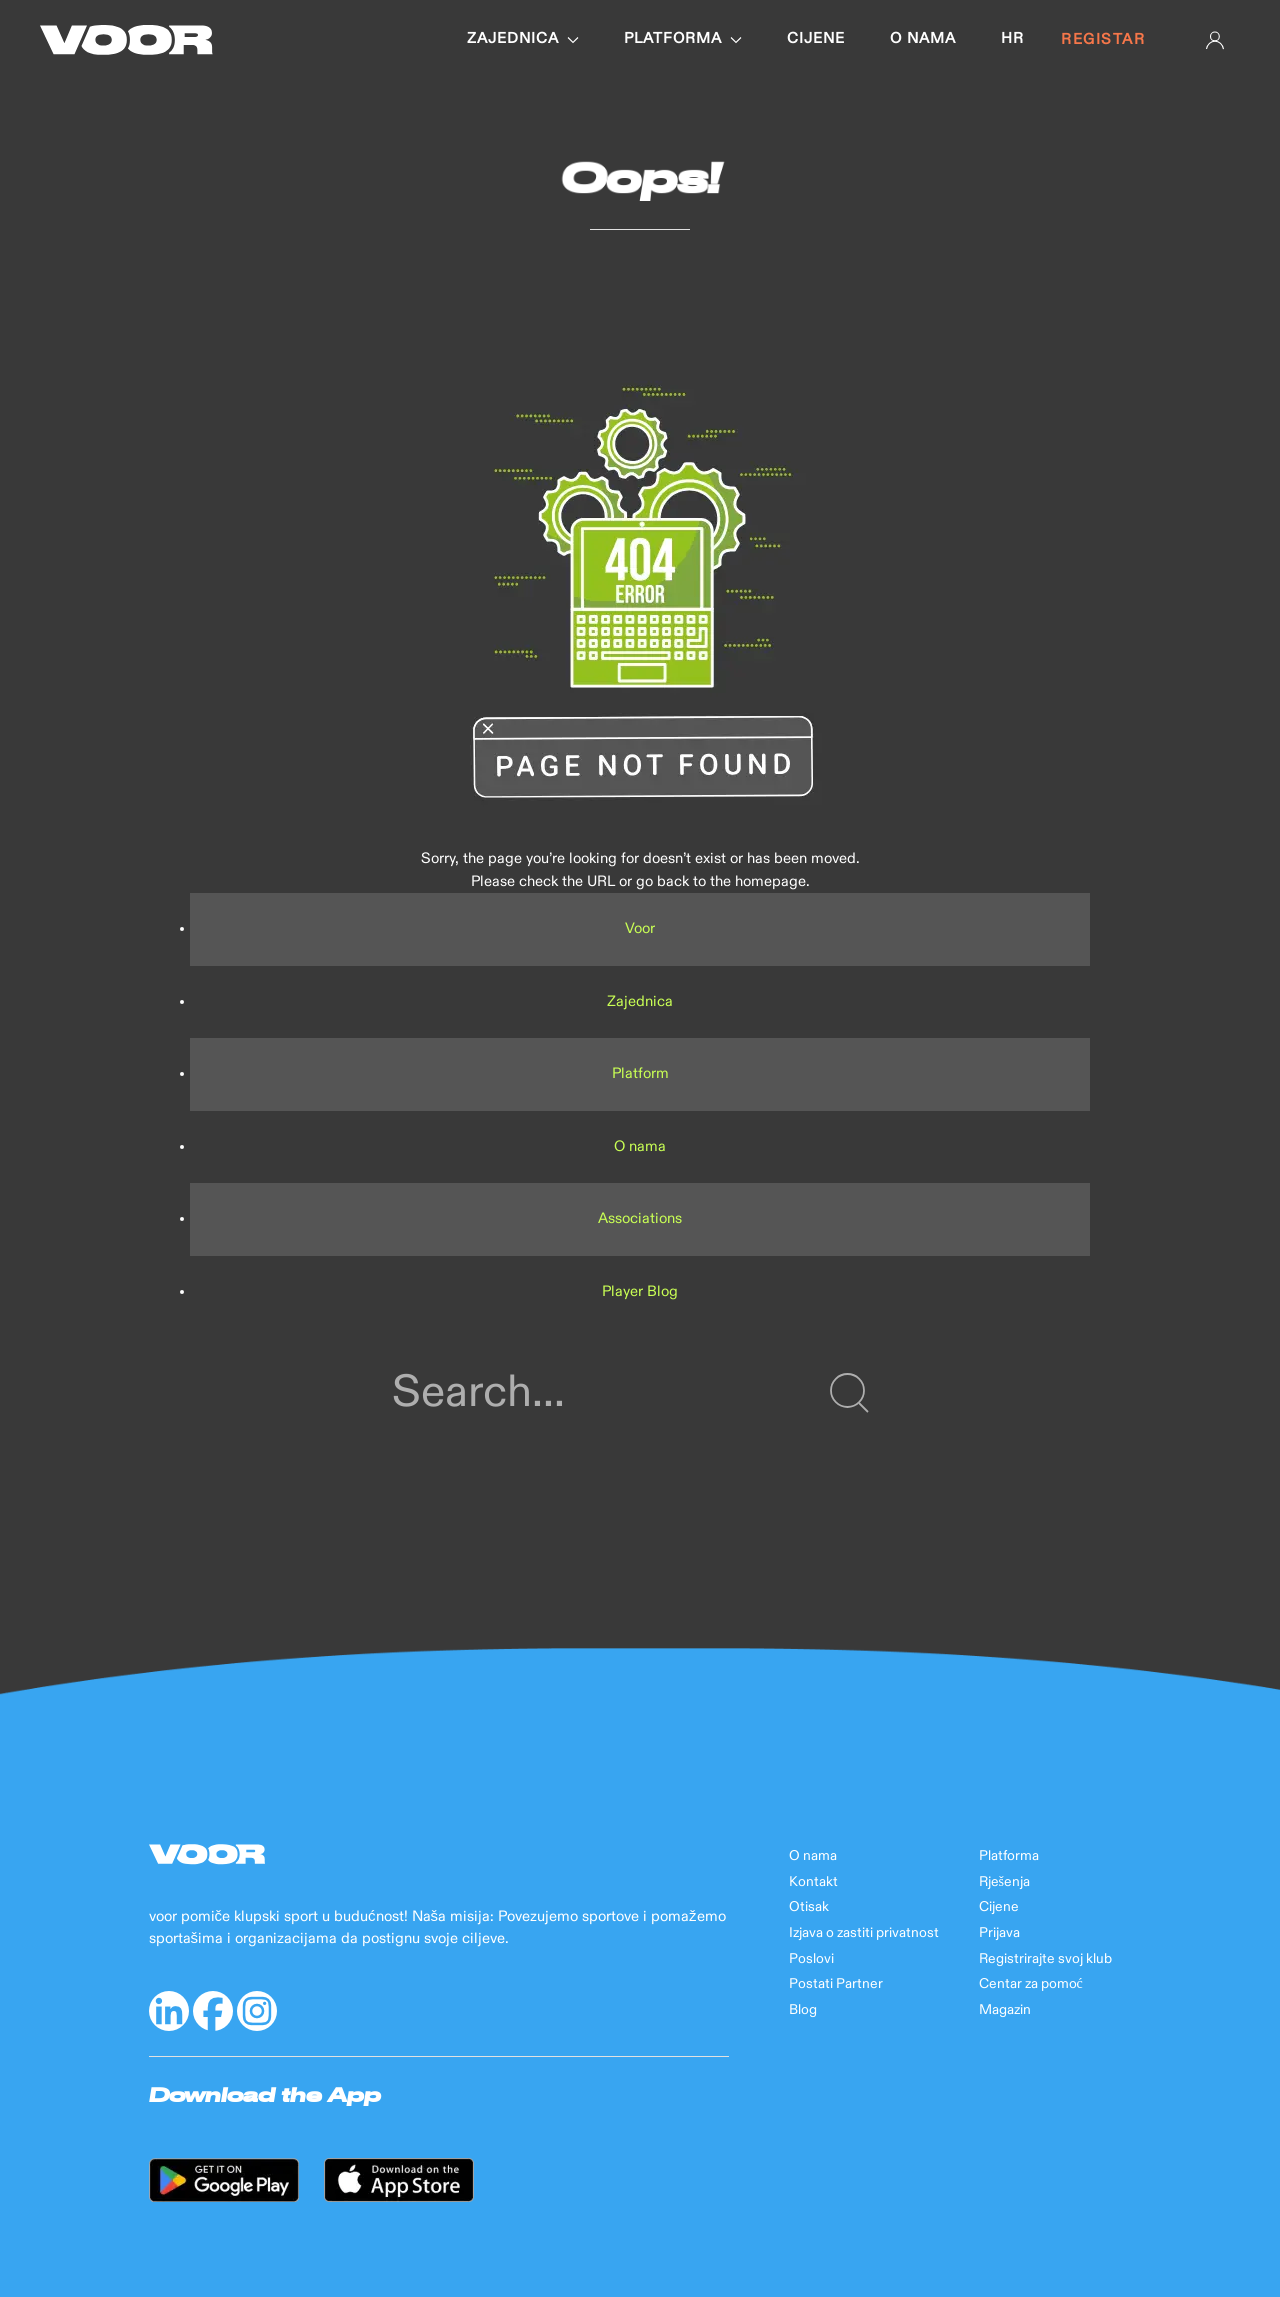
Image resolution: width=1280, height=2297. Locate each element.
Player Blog (640, 1291)
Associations (640, 1218)
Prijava (999, 1933)
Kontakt (813, 1882)
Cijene (816, 39)
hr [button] (1012, 39)
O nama (923, 39)
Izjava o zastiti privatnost (864, 1933)
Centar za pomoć (1031, 1984)
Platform (640, 1073)
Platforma (683, 39)
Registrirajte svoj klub (1045, 1959)
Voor (640, 928)
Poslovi (811, 1959)
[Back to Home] (126, 40)
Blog (803, 2010)
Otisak (809, 1907)
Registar (1103, 39)
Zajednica (523, 39)
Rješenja (1004, 1882)
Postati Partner (836, 1984)
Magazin (1005, 2010)
